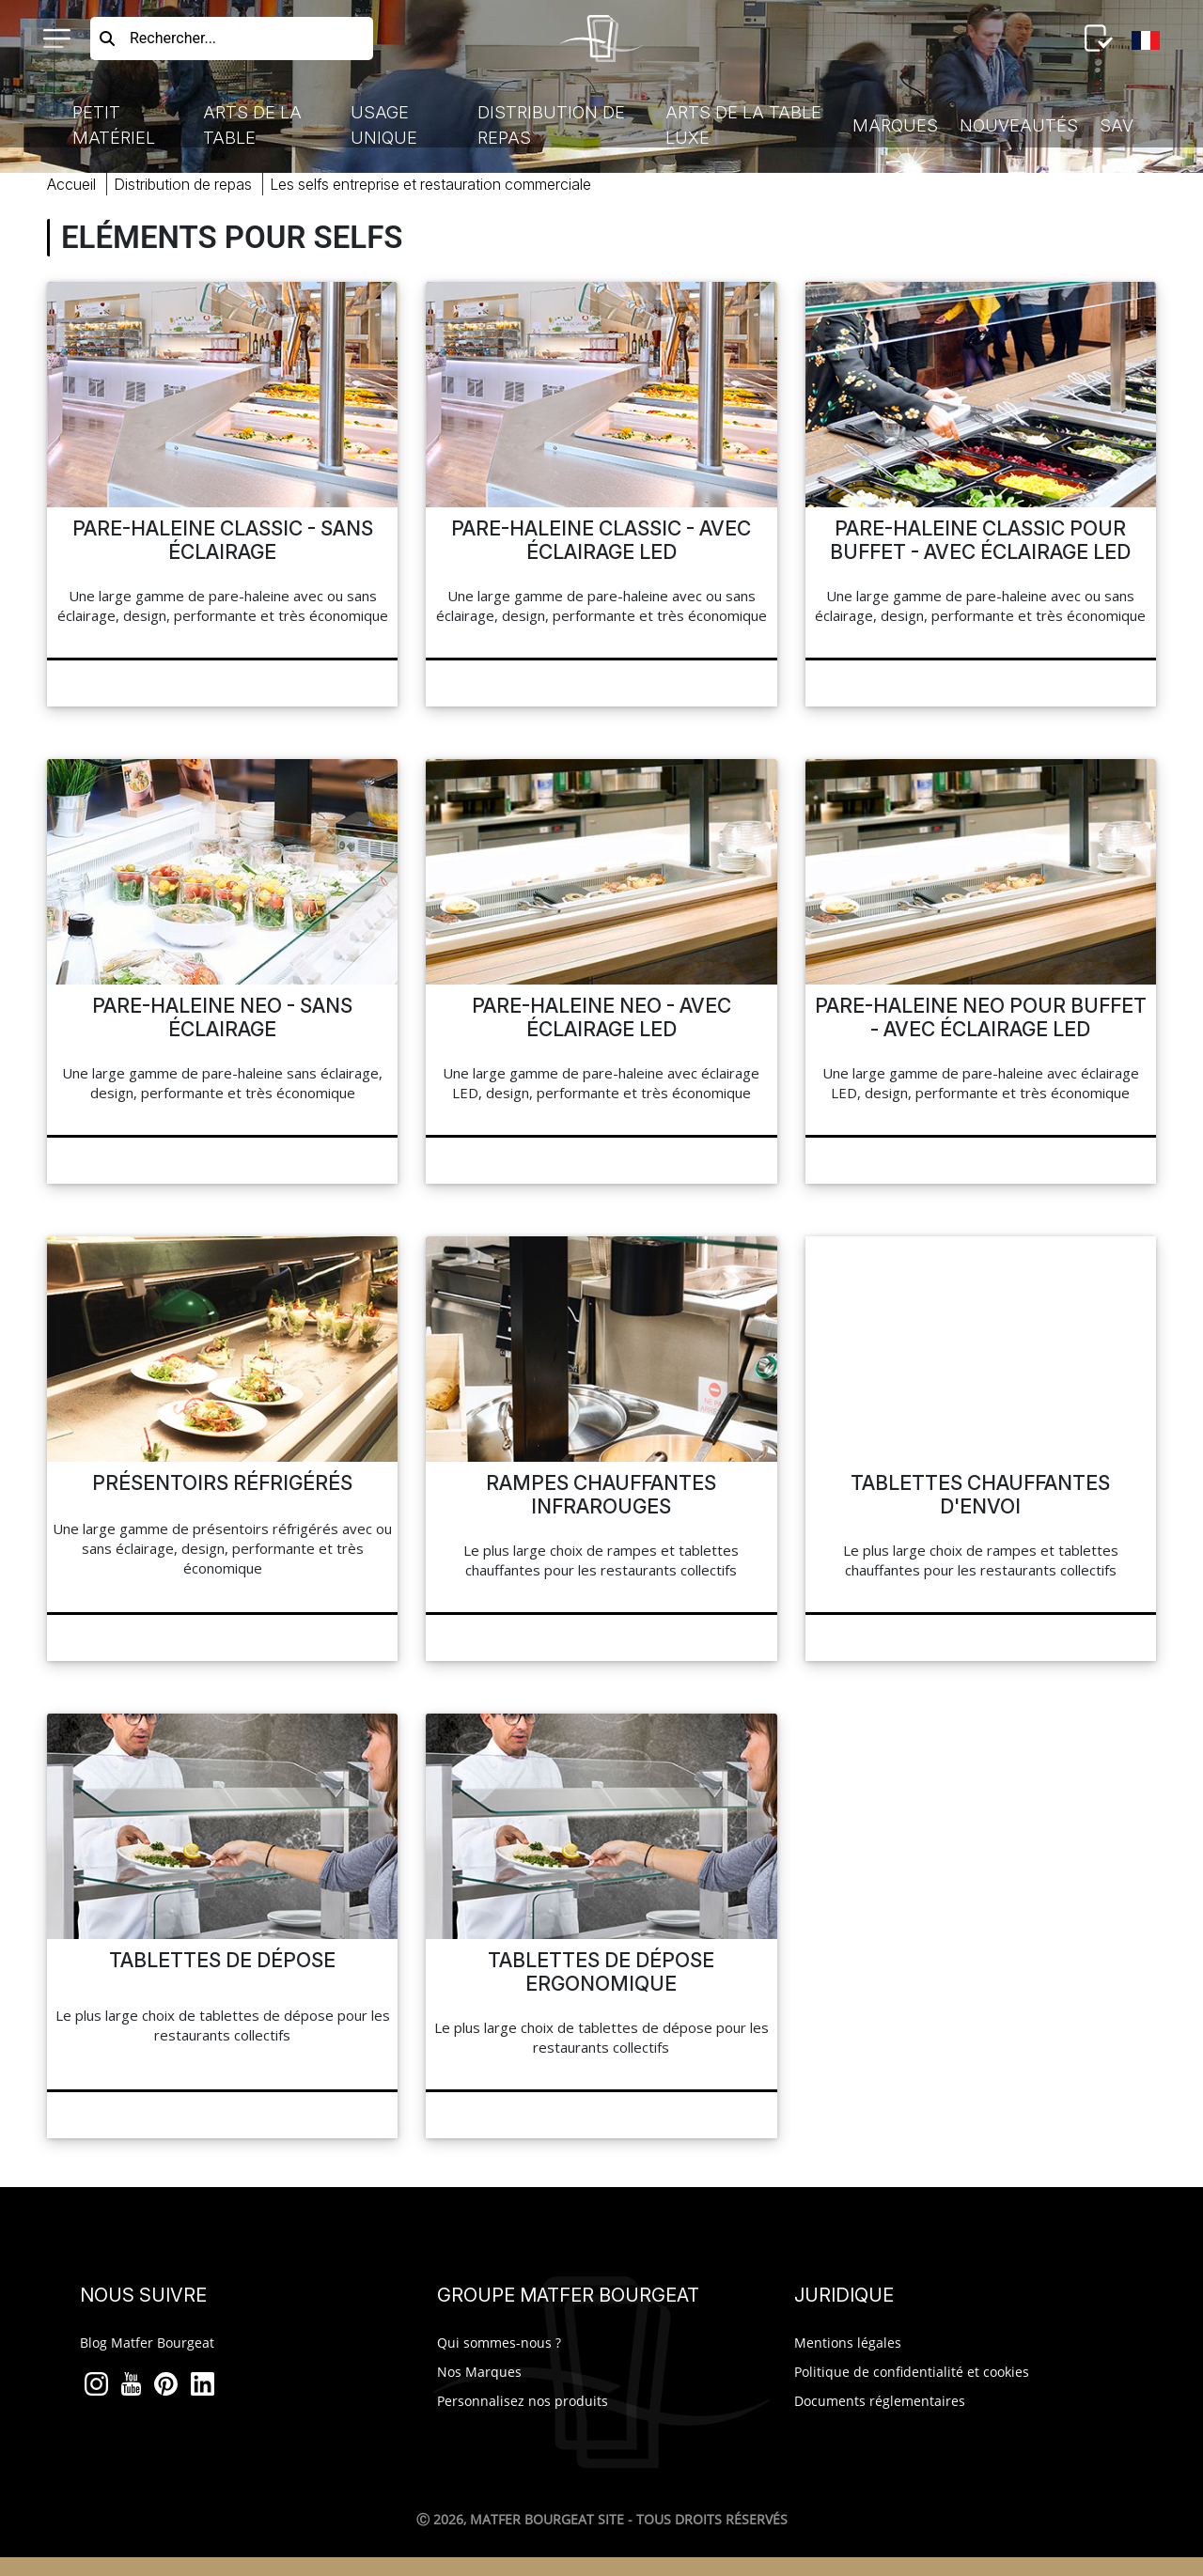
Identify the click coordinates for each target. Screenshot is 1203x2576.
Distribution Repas (183, 184)
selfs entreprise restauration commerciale (430, 184)
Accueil (71, 184)
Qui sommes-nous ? (499, 2342)
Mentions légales (847, 2342)
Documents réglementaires (879, 2401)
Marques (895, 125)
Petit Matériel (113, 124)
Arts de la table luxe (743, 124)
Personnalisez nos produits (522, 2401)
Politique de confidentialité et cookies (911, 2372)
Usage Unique (384, 124)
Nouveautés (1019, 125)
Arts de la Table (252, 124)
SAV (1116, 125)
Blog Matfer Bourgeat (147, 2342)
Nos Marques (479, 2372)
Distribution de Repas (551, 124)
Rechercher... (173, 38)
